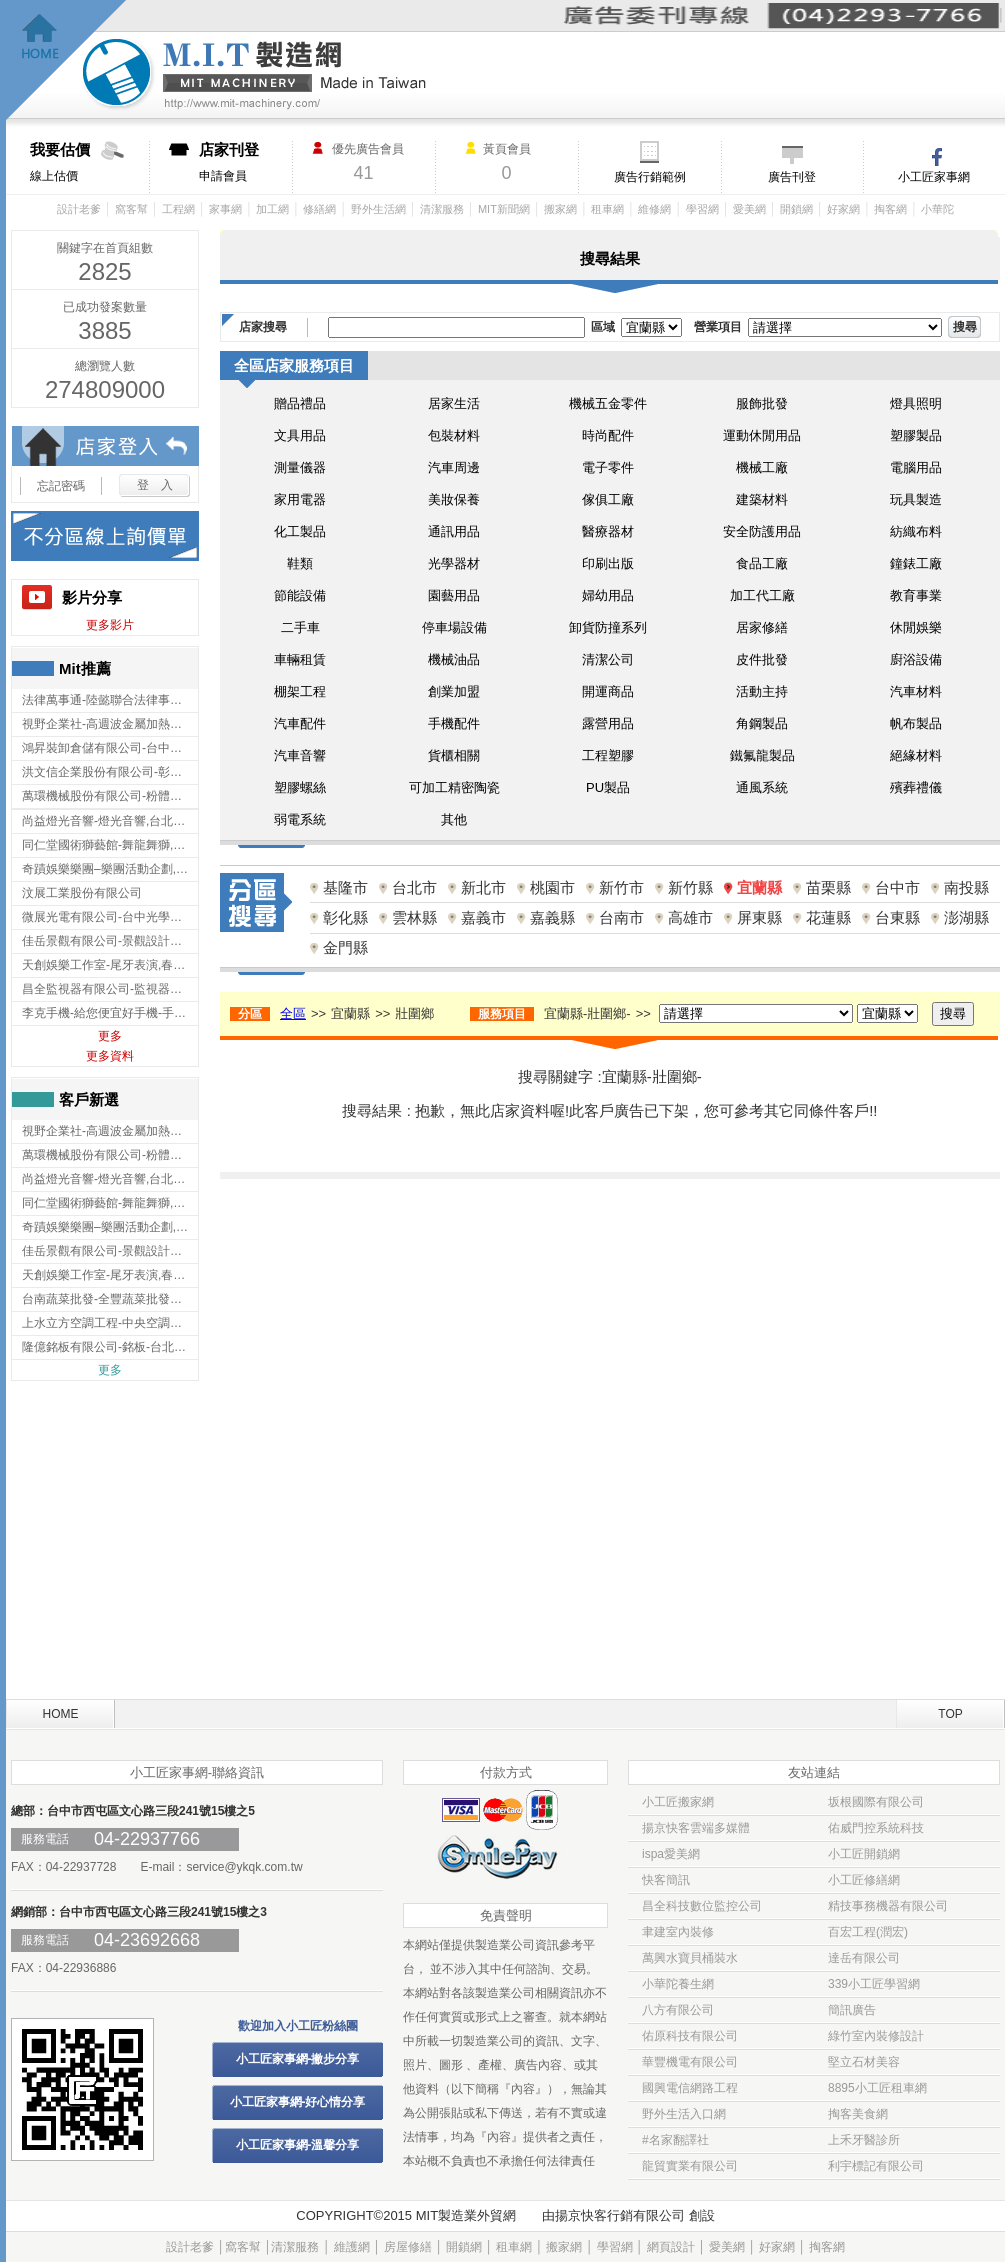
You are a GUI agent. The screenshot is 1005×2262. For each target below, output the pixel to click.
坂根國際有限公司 (876, 1802)
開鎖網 (796, 209)
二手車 (300, 627)
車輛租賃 (300, 659)
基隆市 (345, 887)
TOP (950, 1714)
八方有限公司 (678, 2010)
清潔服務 (442, 209)
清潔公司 (608, 659)
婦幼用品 (608, 595)
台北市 (414, 887)
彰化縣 (345, 917)
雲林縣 (414, 917)
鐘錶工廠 (916, 563)
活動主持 (762, 691)
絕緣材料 (916, 755)
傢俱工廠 (608, 499)
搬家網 (560, 209)
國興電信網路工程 (690, 2088)
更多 (110, 1036)
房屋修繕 (408, 2247)
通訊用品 (454, 531)
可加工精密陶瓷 (454, 787)
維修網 (654, 209)
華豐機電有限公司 (690, 2062)
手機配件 (454, 723)
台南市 (621, 917)
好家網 (843, 209)
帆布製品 (916, 723)
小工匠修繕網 (864, 1880)
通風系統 (762, 787)
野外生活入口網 (684, 2114)
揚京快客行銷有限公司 (620, 2215)
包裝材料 (454, 435)
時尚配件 (608, 435)
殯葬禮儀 (916, 787)
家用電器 (300, 499)
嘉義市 (483, 917)
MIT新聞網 (504, 209)
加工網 (272, 209)
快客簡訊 (666, 1880)
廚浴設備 (916, 659)
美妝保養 (454, 499)
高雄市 (690, 917)
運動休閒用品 (762, 435)
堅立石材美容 (864, 2062)
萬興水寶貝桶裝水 (690, 1958)
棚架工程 (300, 691)
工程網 (178, 209)
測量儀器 (300, 467)
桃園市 (552, 887)
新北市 (483, 887)
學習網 (702, 209)
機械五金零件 (608, 403)
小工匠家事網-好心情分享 (298, 2102)
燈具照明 (916, 403)
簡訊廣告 (852, 2010)
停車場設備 (454, 627)
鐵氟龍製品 (762, 755)
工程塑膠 (608, 755)
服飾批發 (762, 403)
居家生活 (454, 403)
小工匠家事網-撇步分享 (298, 2059)
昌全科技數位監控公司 (702, 1906)
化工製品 (300, 531)
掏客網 (890, 209)
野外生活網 (378, 209)
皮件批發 (762, 659)
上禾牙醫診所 (864, 2140)
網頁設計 (671, 2247)
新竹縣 (690, 887)
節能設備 (300, 595)
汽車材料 (916, 691)
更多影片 (110, 625)
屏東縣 (759, 917)
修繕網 (319, 209)
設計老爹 (79, 209)
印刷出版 (608, 563)
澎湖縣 (966, 917)
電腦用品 (916, 467)
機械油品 (454, 659)
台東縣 (897, 917)
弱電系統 (300, 819)
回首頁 (66, 60)
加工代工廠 (762, 595)
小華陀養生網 (678, 1984)
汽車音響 (300, 755)
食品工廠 (762, 563)
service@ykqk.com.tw (244, 1867)
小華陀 (937, 209)
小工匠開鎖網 (864, 1854)
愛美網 (749, 209)
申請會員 (245, 162)
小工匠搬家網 (678, 1802)
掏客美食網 (858, 2114)
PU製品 (608, 787)
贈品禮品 (300, 403)
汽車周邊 (454, 467)
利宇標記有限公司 (876, 2166)
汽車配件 (300, 723)
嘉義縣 (552, 917)
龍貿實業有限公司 (690, 2166)
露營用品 (608, 723)
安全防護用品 (762, 531)
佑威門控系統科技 (876, 1828)
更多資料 (110, 1056)
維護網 (352, 2247)
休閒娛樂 (916, 627)
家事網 (225, 209)
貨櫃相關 (454, 755)
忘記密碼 (61, 486)
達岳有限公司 (864, 1958)
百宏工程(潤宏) (868, 1932)
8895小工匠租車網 (877, 2088)
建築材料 (762, 499)
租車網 (607, 209)
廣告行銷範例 (650, 177)
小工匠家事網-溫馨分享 (298, 2145)
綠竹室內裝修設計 (876, 2036)
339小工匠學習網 (874, 1984)
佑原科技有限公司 (690, 2036)
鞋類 (300, 563)
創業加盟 (454, 691)
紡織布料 (916, 531)
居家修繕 (762, 627)
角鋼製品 (762, 723)
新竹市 (621, 887)
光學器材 (454, 563)
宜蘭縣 (759, 887)
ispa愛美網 (671, 1854)
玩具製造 (916, 499)
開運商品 (608, 691)
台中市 (897, 887)
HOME (61, 1714)
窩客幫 (131, 209)
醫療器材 (608, 531)
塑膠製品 (916, 435)
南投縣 (966, 887)
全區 (293, 1013)
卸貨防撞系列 (608, 627)
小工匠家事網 (934, 177)
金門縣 (345, 947)
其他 (454, 819)
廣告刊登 (792, 177)
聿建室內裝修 (678, 1932)
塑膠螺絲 (300, 787)
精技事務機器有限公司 (888, 1906)
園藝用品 (454, 595)
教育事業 (916, 595)
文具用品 (300, 435)
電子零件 (608, 467)
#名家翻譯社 (675, 2140)
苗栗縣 (828, 887)
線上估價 (89, 162)
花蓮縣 (828, 917)
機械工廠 (762, 467)
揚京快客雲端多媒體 (696, 1828)
